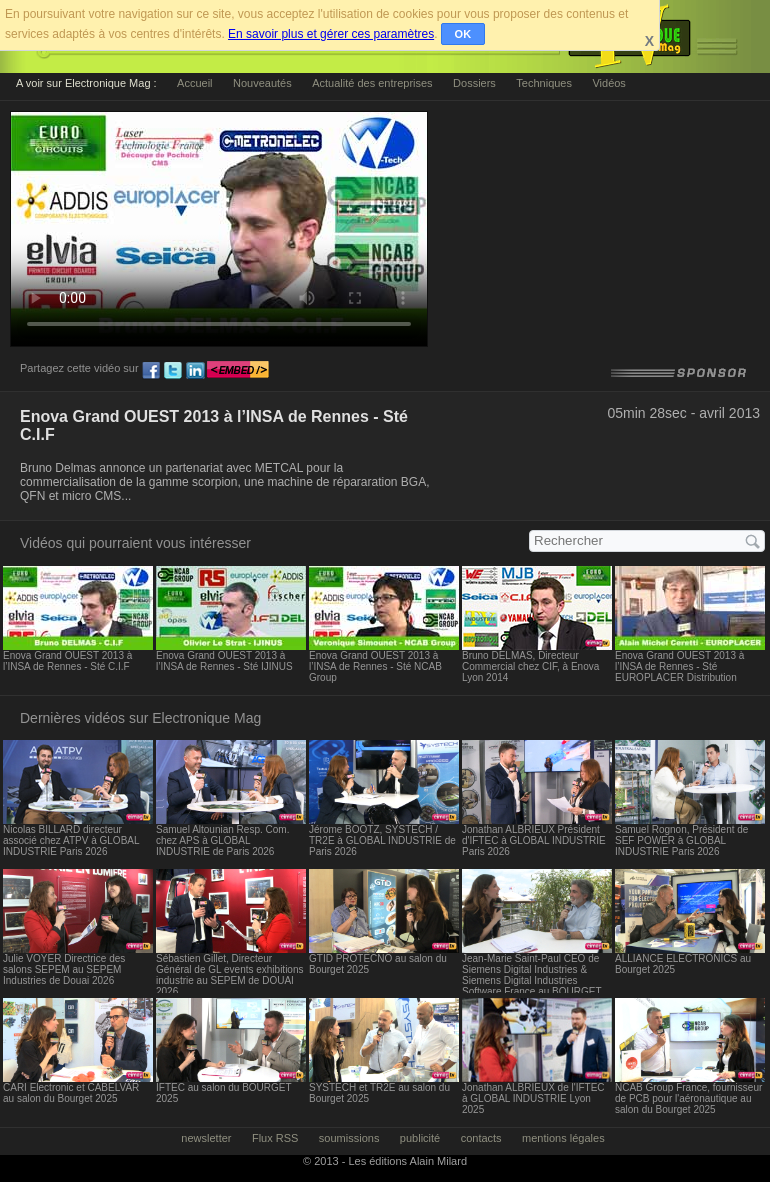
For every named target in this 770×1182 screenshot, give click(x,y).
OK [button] (463, 34)
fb (151, 371)
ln (195, 371)
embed (238, 371)
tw (173, 371)
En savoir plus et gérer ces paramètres (331, 34)
